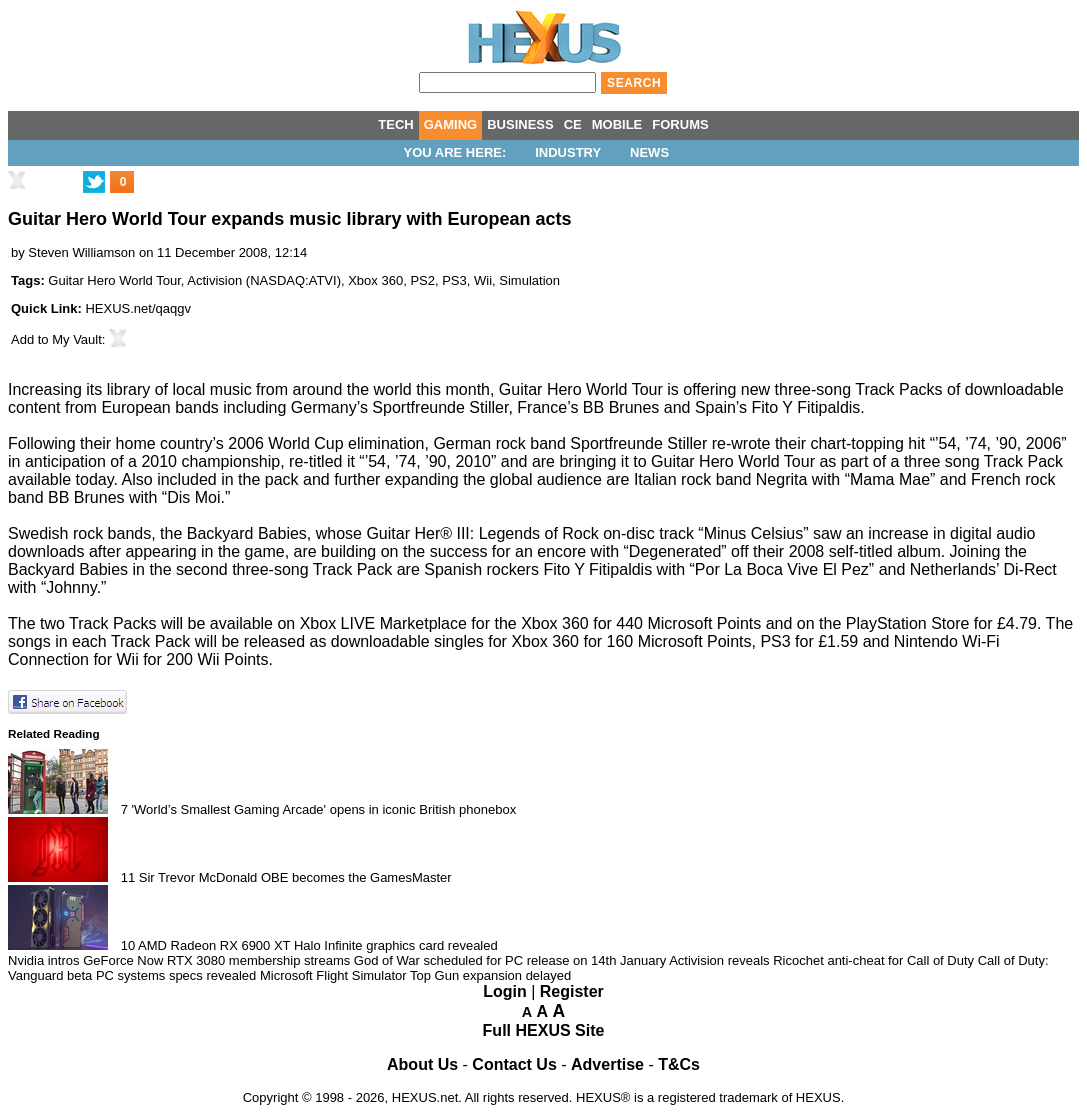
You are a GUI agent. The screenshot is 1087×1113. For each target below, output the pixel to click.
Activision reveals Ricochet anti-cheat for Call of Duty (821, 960)
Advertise (607, 1064)
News (649, 152)
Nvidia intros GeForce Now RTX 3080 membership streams (179, 960)
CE (573, 124)
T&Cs (679, 1064)
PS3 (454, 280)
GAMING (450, 124)
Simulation (529, 280)
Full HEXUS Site (544, 1030)
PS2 (422, 280)
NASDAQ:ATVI (293, 280)
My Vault (77, 339)
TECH (395, 124)
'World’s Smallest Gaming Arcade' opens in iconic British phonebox (324, 809)
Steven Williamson (81, 252)
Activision (214, 280)
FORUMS (680, 124)
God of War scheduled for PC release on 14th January (510, 960)
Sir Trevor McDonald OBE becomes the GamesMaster (295, 877)
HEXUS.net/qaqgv (138, 308)
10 (128, 945)
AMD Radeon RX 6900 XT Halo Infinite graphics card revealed (318, 945)
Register (572, 991)
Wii (483, 280)
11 (128, 877)
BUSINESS (520, 124)
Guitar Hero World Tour (114, 280)
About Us (422, 1064)
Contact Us (514, 1064)
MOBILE (617, 124)
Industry (568, 152)
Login (505, 991)
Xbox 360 (375, 280)
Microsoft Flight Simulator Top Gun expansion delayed (415, 975)
